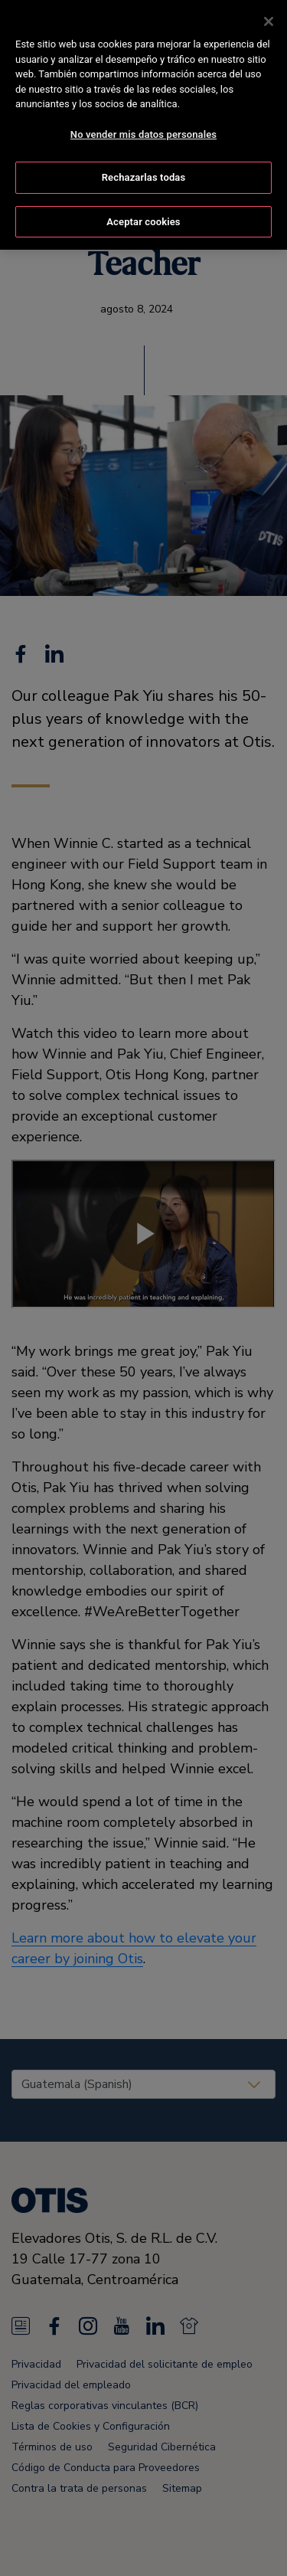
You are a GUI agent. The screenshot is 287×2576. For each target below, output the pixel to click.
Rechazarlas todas (144, 177)
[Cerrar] (268, 21)
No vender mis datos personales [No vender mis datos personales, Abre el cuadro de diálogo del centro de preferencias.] (143, 134)
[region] (143, 125)
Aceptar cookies (143, 221)
